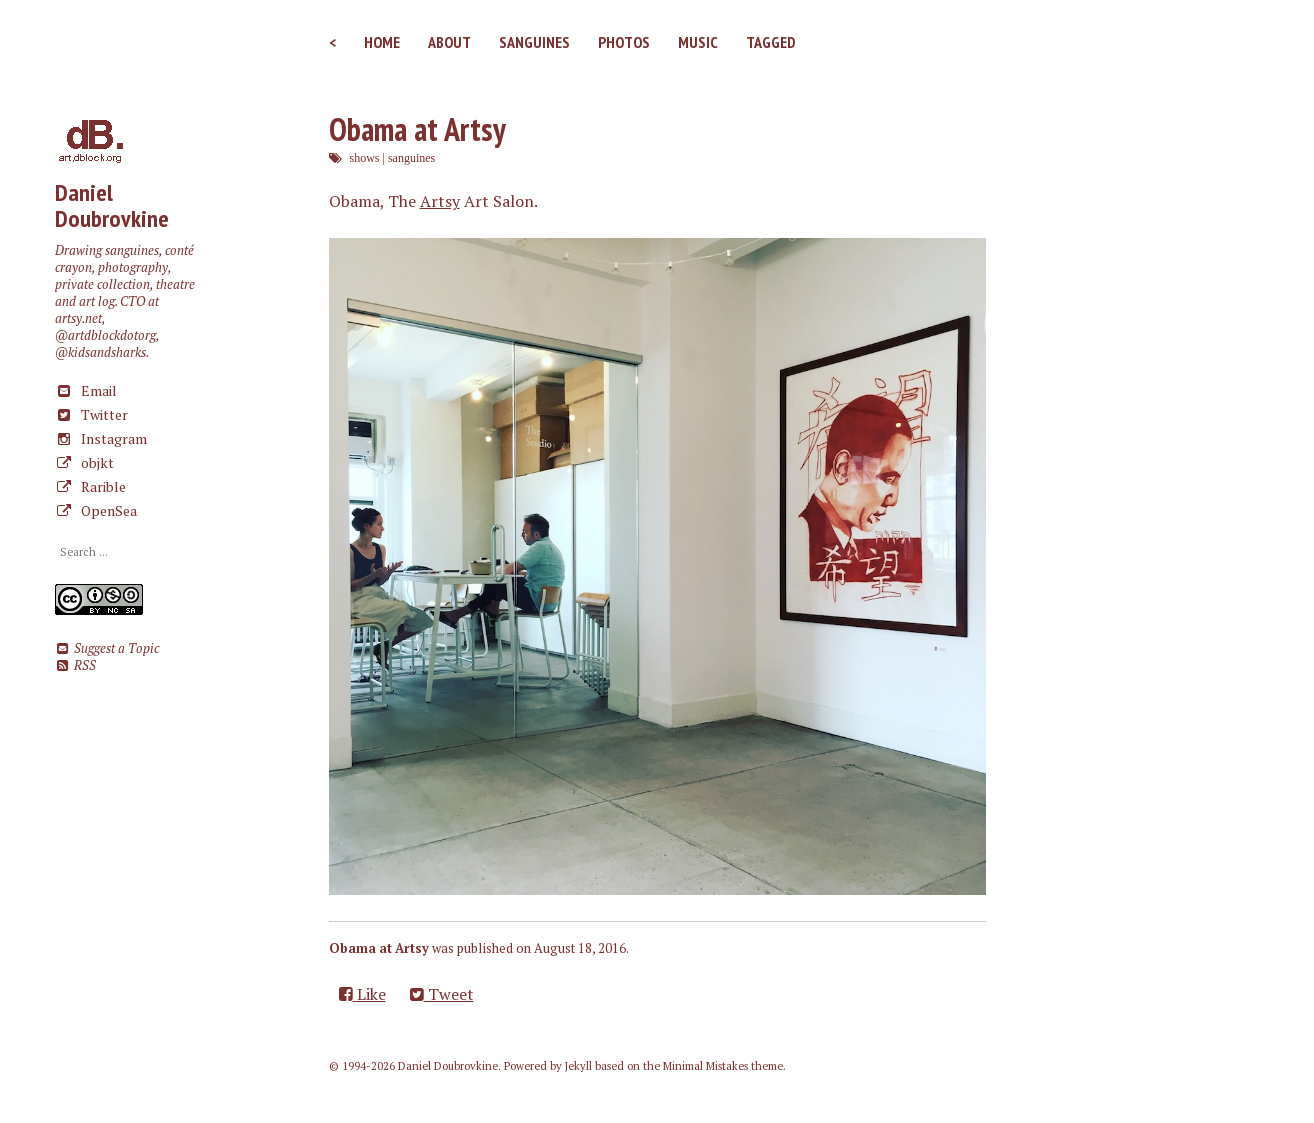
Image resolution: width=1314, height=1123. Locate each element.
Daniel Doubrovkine (112, 205)
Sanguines (534, 42)
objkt (84, 462)
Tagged (771, 42)
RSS (75, 665)
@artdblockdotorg (105, 335)
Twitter (91, 414)
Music (698, 42)
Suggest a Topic (107, 648)
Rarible (90, 486)
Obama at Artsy (417, 129)
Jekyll (578, 1066)
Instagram (101, 438)
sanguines (411, 158)
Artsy (440, 201)
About (449, 42)
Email (86, 390)
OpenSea (96, 510)
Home (382, 42)
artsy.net (78, 318)
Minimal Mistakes (705, 1066)
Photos (624, 42)
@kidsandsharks (100, 352)
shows (365, 158)
